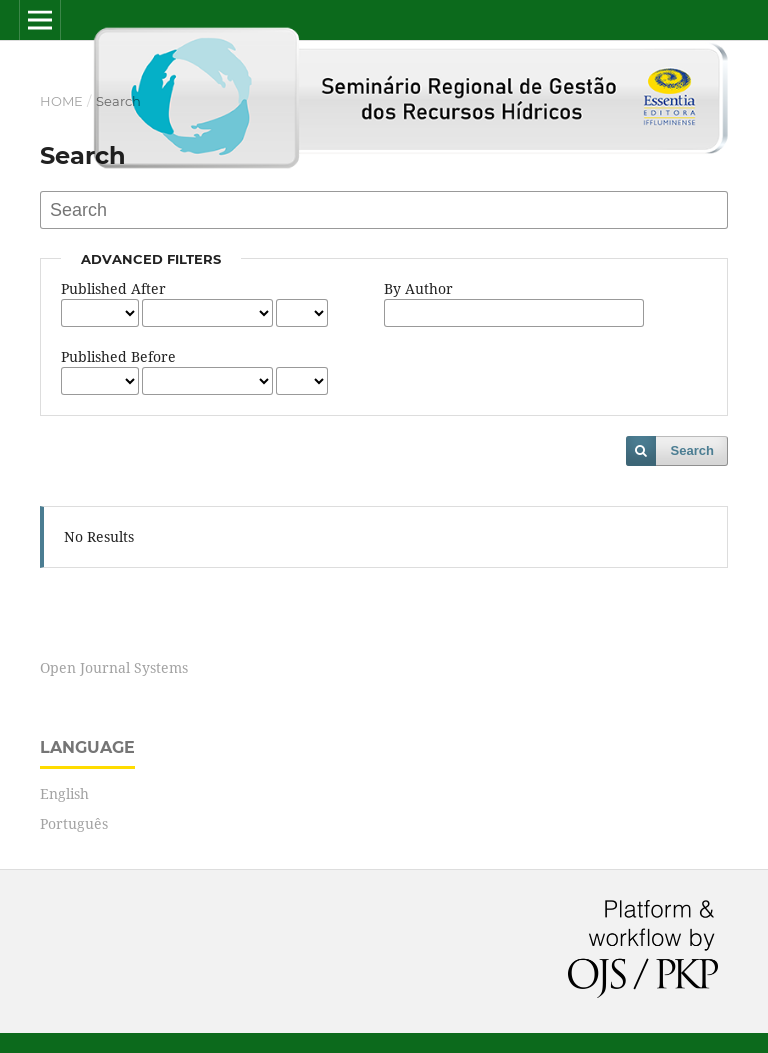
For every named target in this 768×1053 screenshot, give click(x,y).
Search (692, 450)
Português (74, 823)
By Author (418, 288)
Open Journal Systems (114, 667)
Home (61, 101)
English (64, 793)
